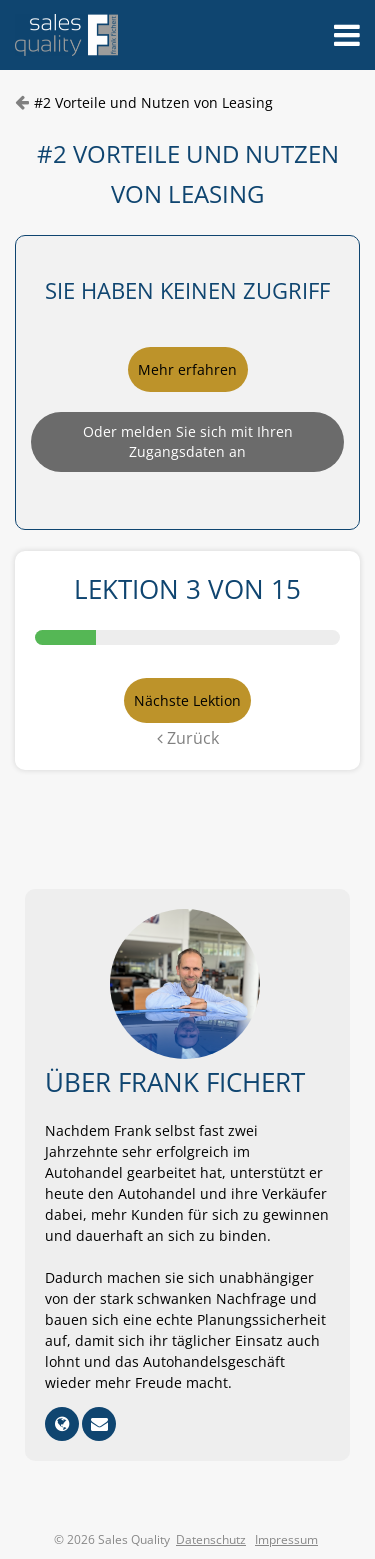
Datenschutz (211, 1539)
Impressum (286, 1539)
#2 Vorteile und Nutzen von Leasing (153, 102)
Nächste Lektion (187, 700)
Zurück (188, 738)
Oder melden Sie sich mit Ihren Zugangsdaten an (188, 441)
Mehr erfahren (187, 369)
